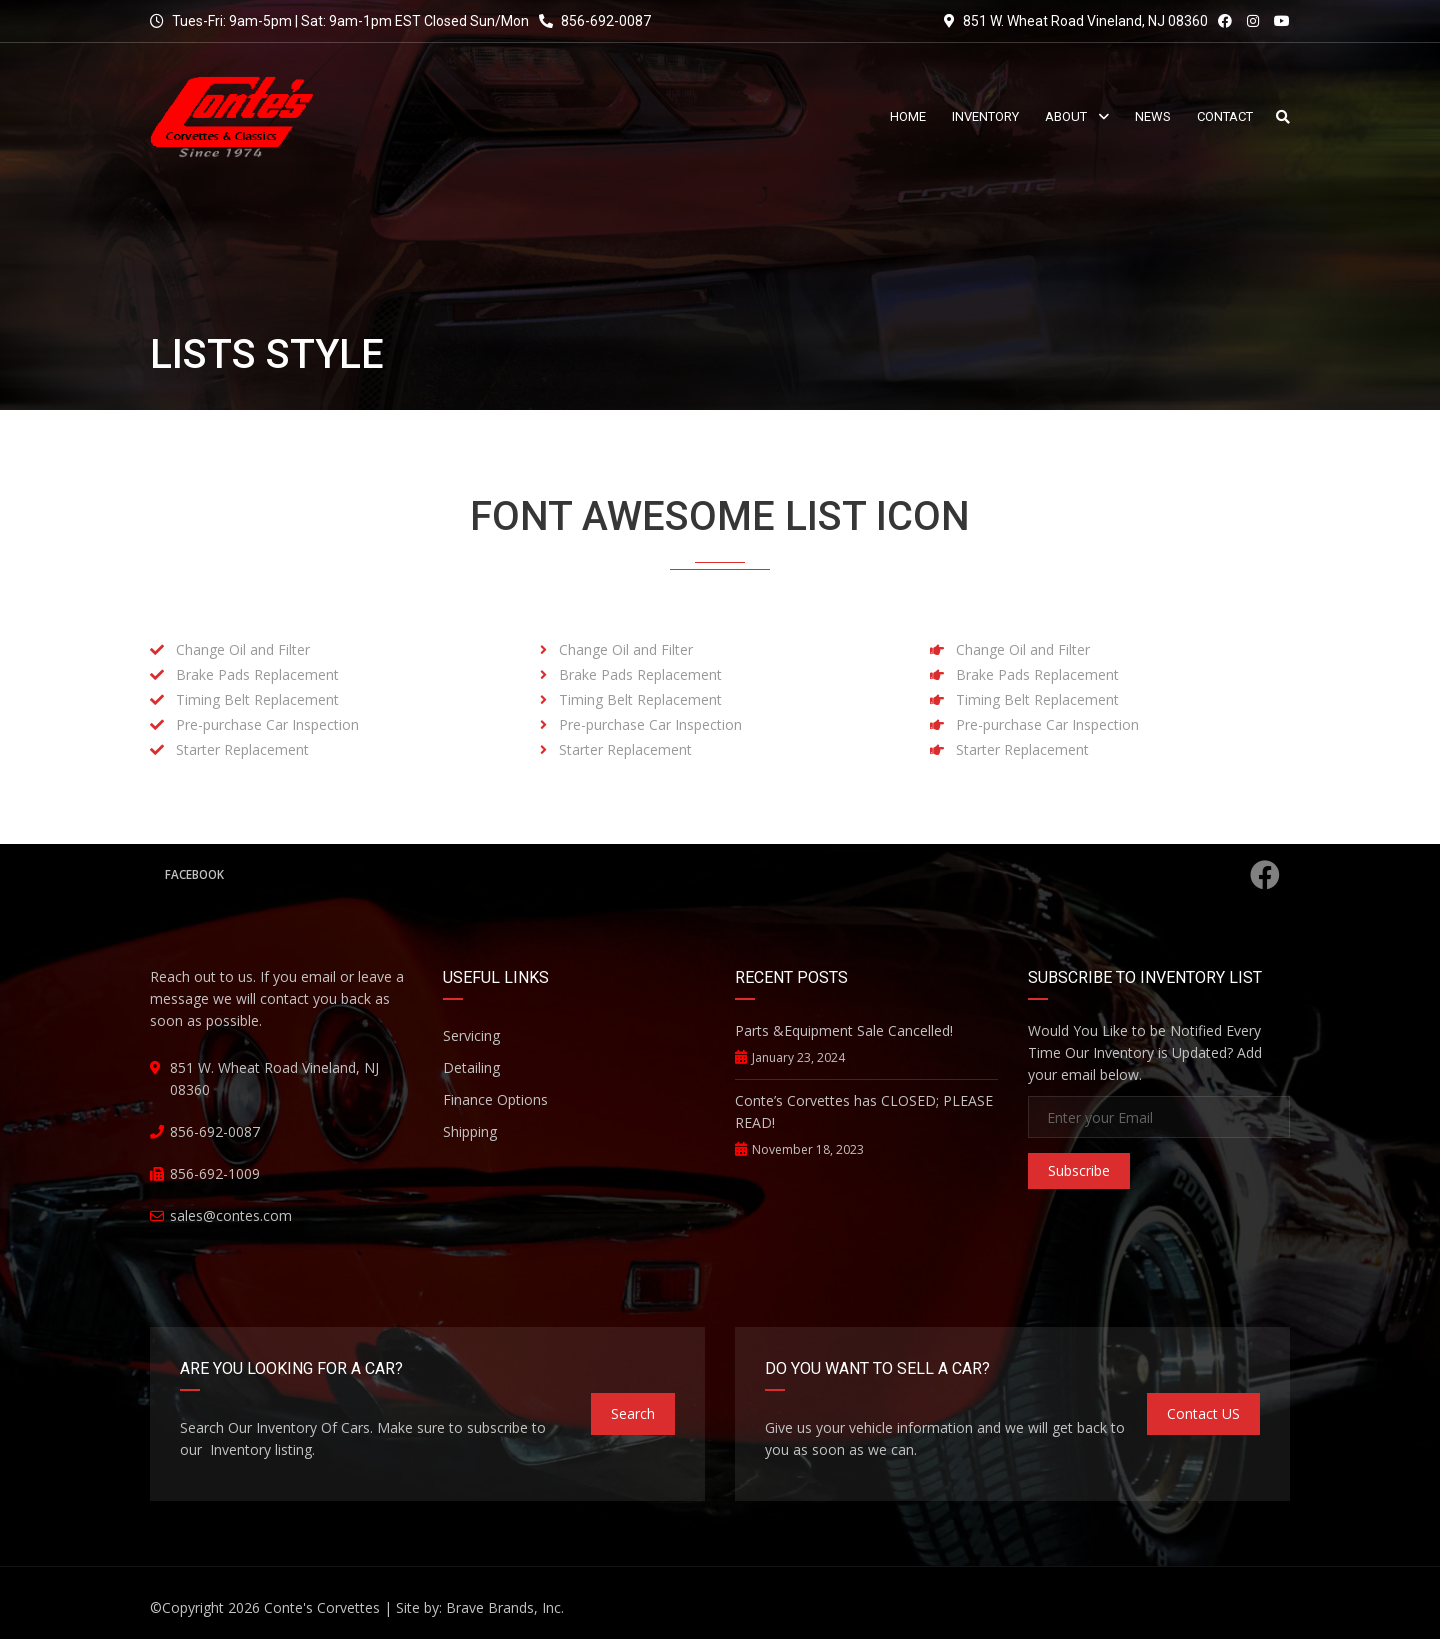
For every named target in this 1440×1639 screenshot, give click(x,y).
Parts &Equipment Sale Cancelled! (844, 1030)
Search (633, 1413)
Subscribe (1079, 1170)
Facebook (722, 875)
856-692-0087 (595, 21)
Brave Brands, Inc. (505, 1607)
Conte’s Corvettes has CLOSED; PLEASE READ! (864, 1111)
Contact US (1203, 1413)
